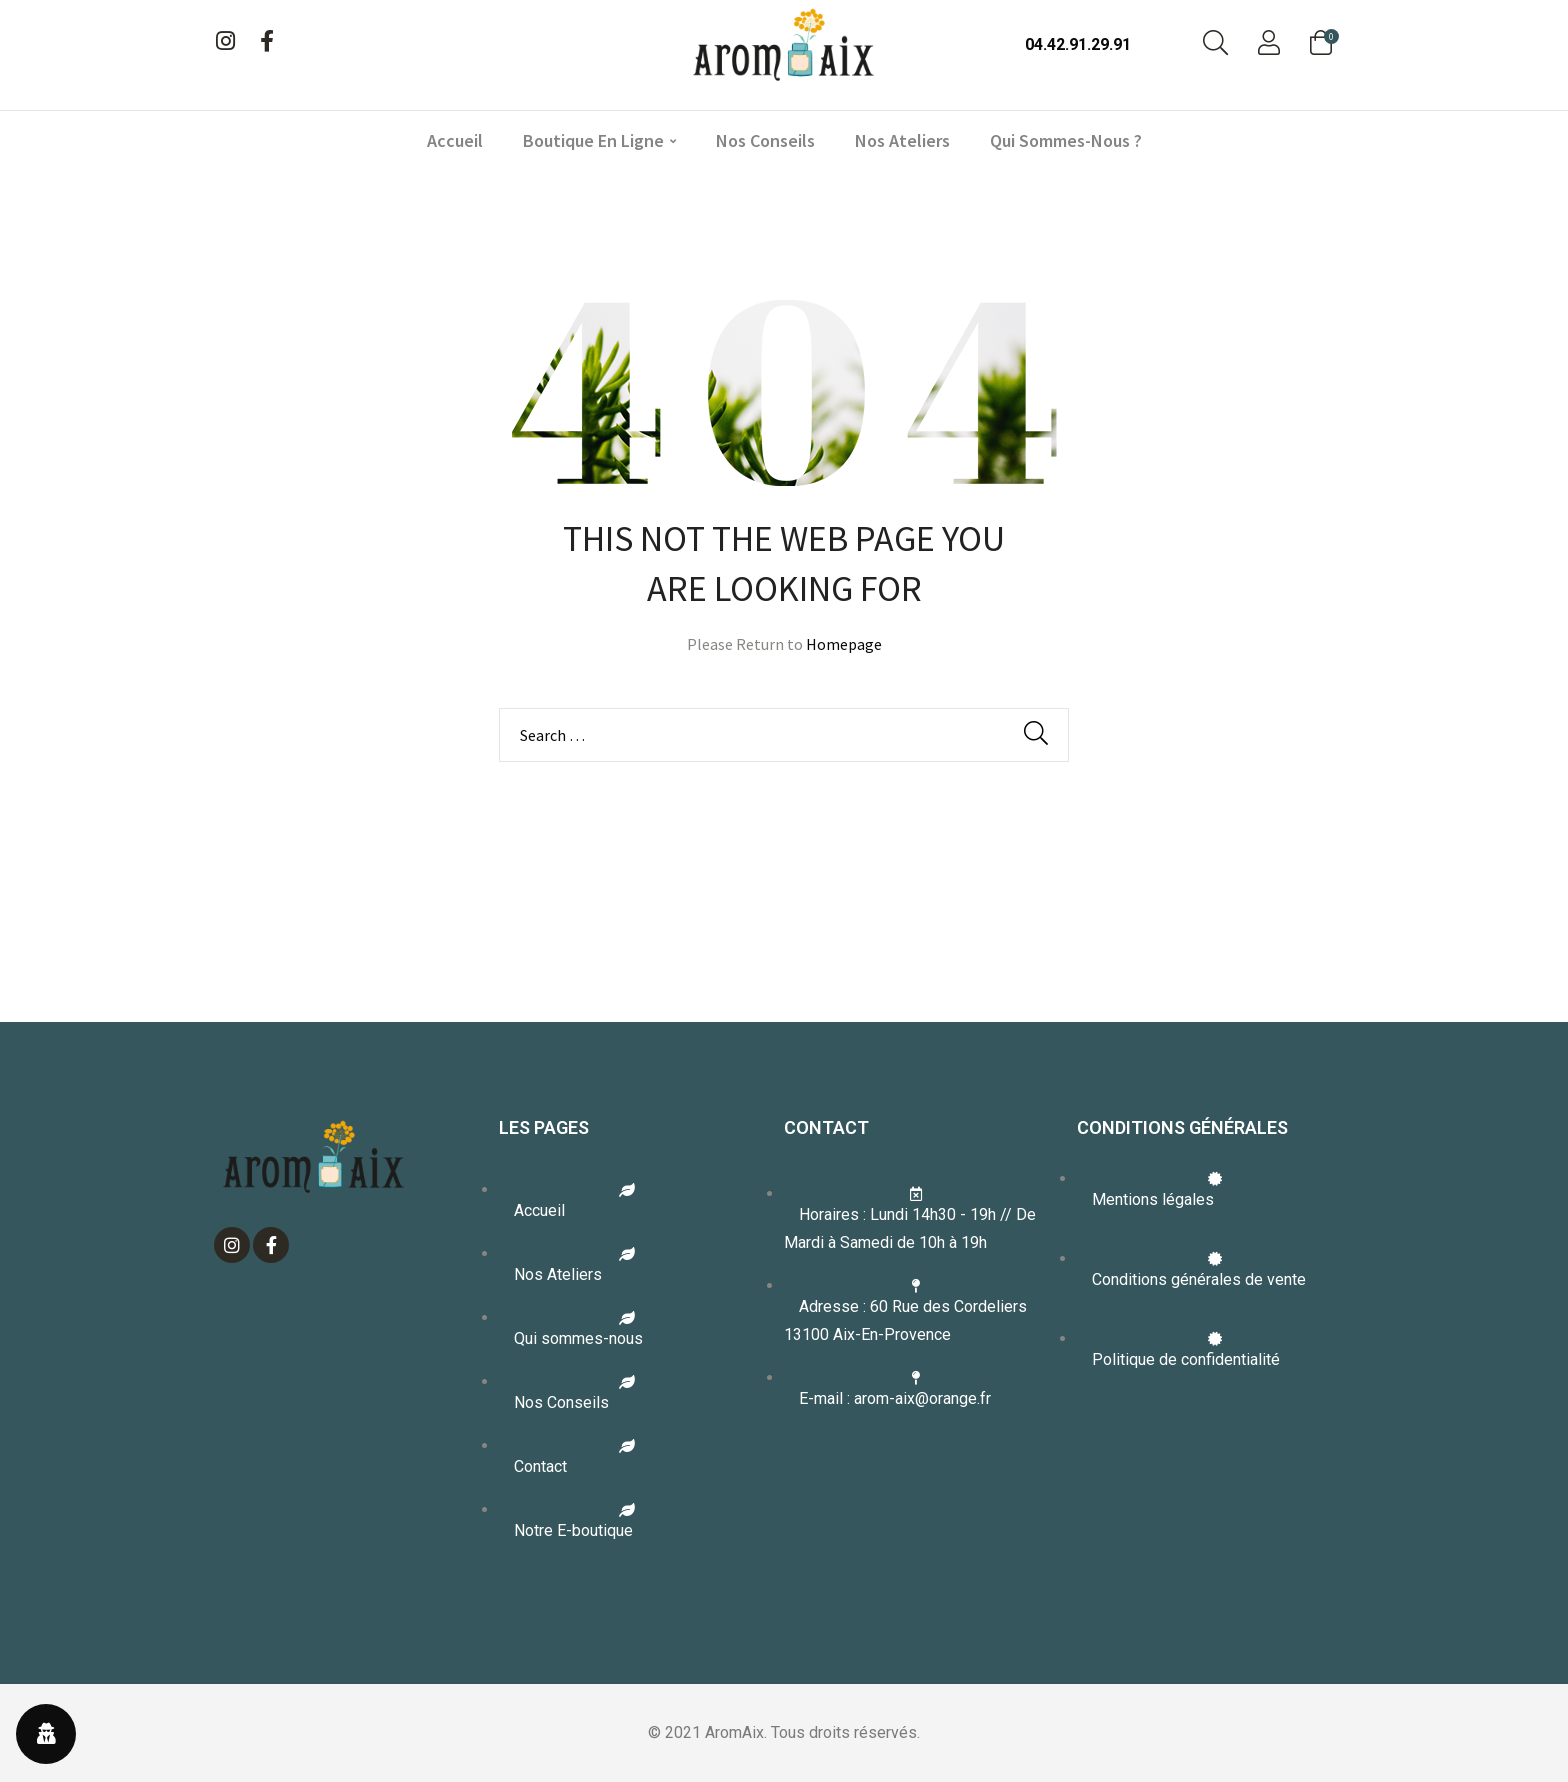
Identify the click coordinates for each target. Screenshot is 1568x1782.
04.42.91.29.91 (1078, 44)
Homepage (844, 644)
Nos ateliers (902, 140)
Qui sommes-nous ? (1066, 140)
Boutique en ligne (599, 140)
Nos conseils (765, 140)
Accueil (455, 140)
